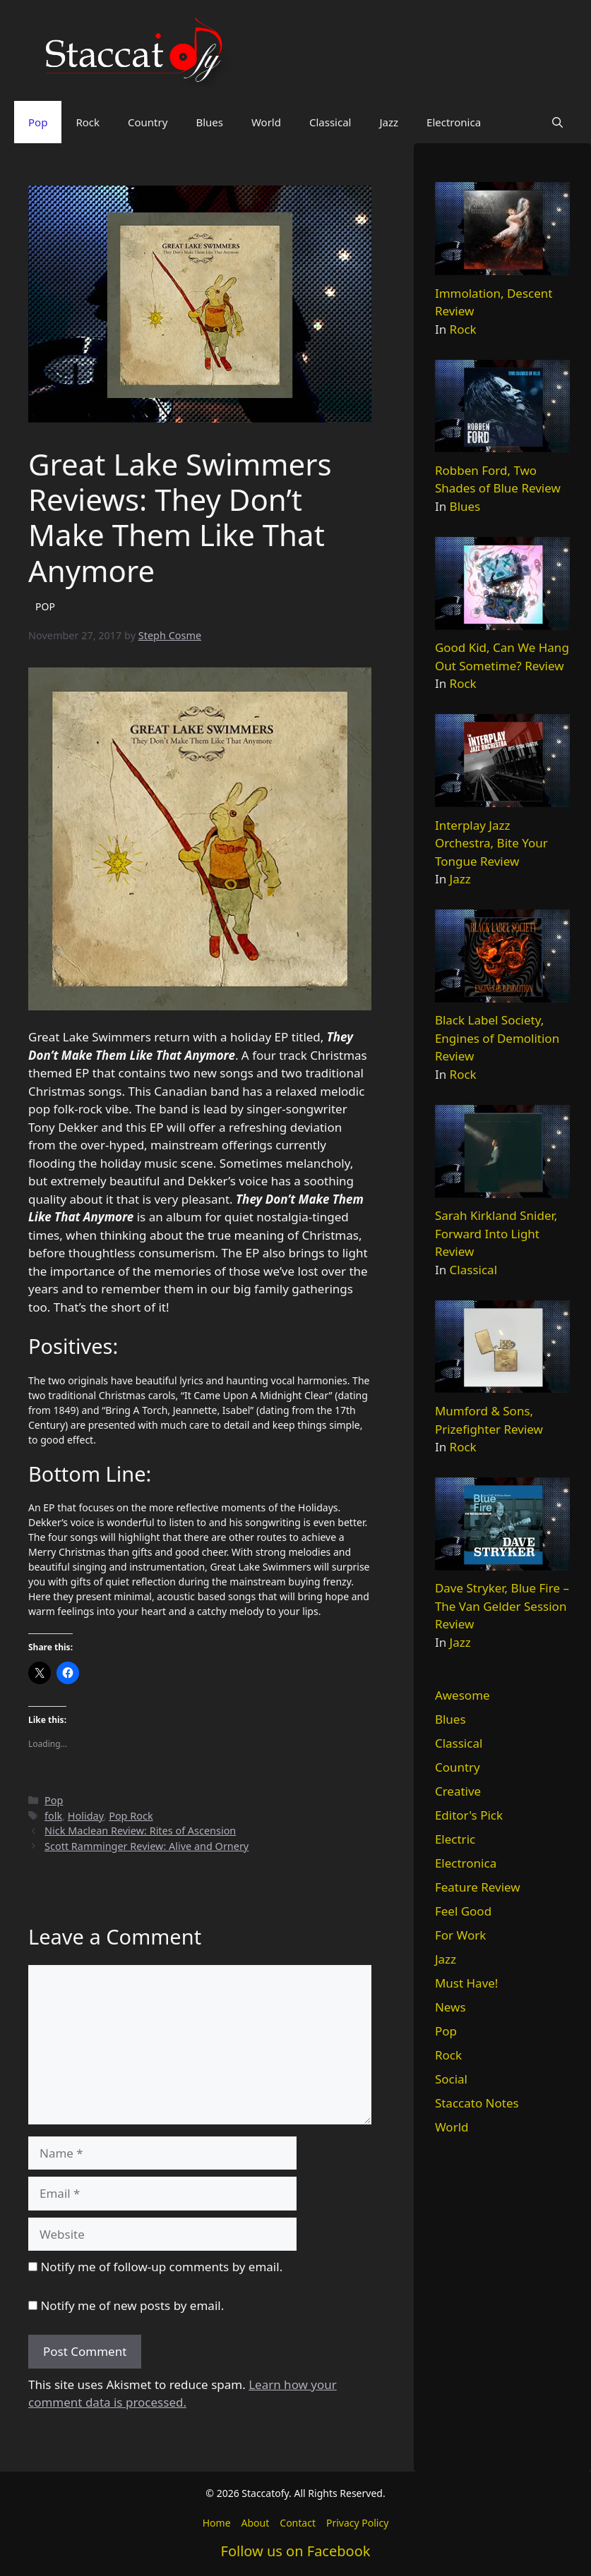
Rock (88, 122)
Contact (298, 2522)
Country (147, 122)
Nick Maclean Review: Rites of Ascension (140, 1830)
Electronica (453, 122)
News (450, 2007)
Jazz (388, 122)
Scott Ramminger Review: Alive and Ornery (146, 1846)
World (266, 122)
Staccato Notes (477, 2103)
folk (53, 1815)
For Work (460, 1935)
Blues (209, 122)
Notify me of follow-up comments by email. (161, 2266)
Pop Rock (131, 1815)
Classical (330, 122)
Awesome (462, 1695)
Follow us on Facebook (296, 2550)
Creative (458, 1791)
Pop (37, 122)
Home (217, 2522)
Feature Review (477, 1887)
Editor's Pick (469, 1815)
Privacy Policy (357, 2522)
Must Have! (467, 1983)
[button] (557, 122)
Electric (455, 1839)
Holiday (86, 1815)
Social (451, 2079)
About (255, 2522)
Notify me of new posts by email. (132, 2305)
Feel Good (463, 1911)
